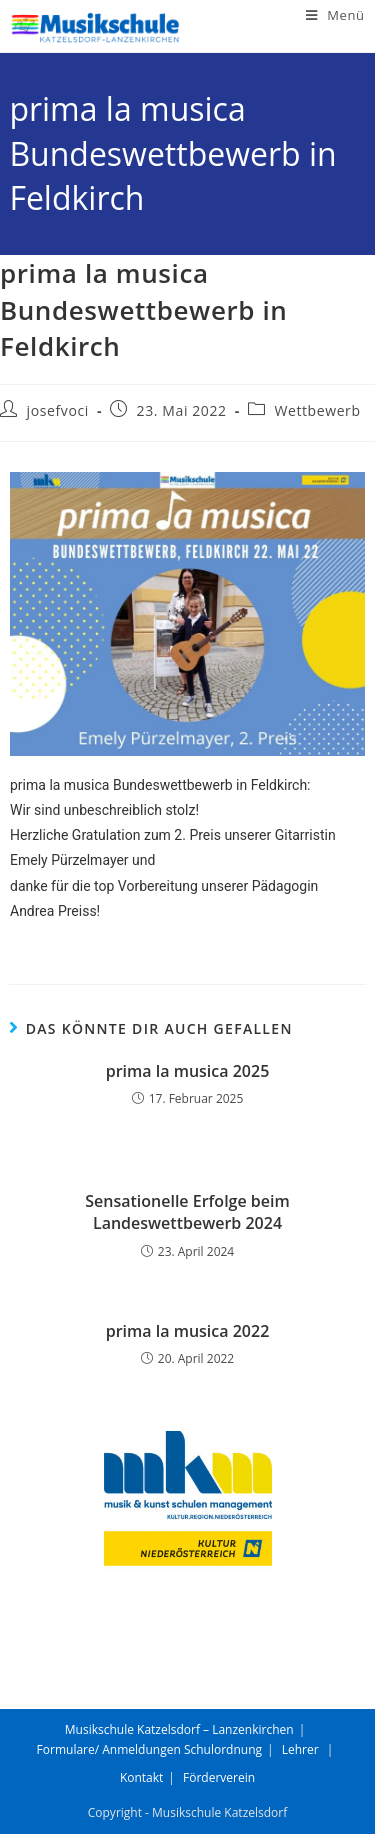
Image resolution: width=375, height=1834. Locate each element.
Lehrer (300, 1749)
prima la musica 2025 (188, 1071)
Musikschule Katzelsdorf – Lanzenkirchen (179, 1729)
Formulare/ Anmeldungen (109, 1749)
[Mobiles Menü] (335, 15)
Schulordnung (223, 1749)
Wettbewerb (317, 410)
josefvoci (58, 410)
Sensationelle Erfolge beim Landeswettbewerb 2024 (187, 1212)
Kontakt (141, 1777)
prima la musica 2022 (188, 1331)
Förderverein (219, 1777)
